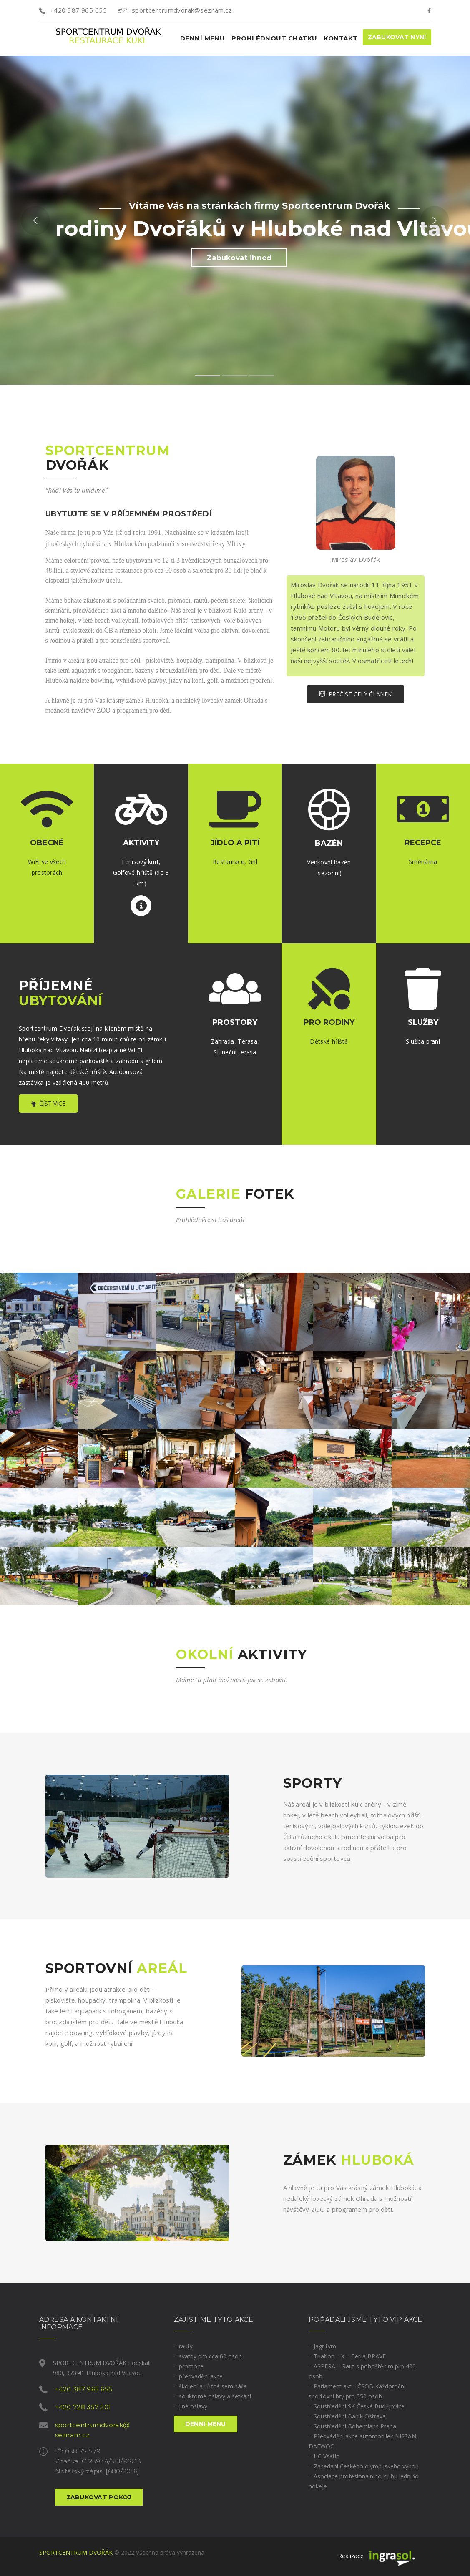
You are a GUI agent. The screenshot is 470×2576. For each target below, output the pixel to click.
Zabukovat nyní (397, 37)
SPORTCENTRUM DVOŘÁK (76, 2552)
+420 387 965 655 (73, 10)
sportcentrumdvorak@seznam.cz (175, 10)
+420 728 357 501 (83, 2407)
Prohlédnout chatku (274, 38)
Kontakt (340, 38)
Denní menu (202, 38)
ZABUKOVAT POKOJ (98, 2497)
